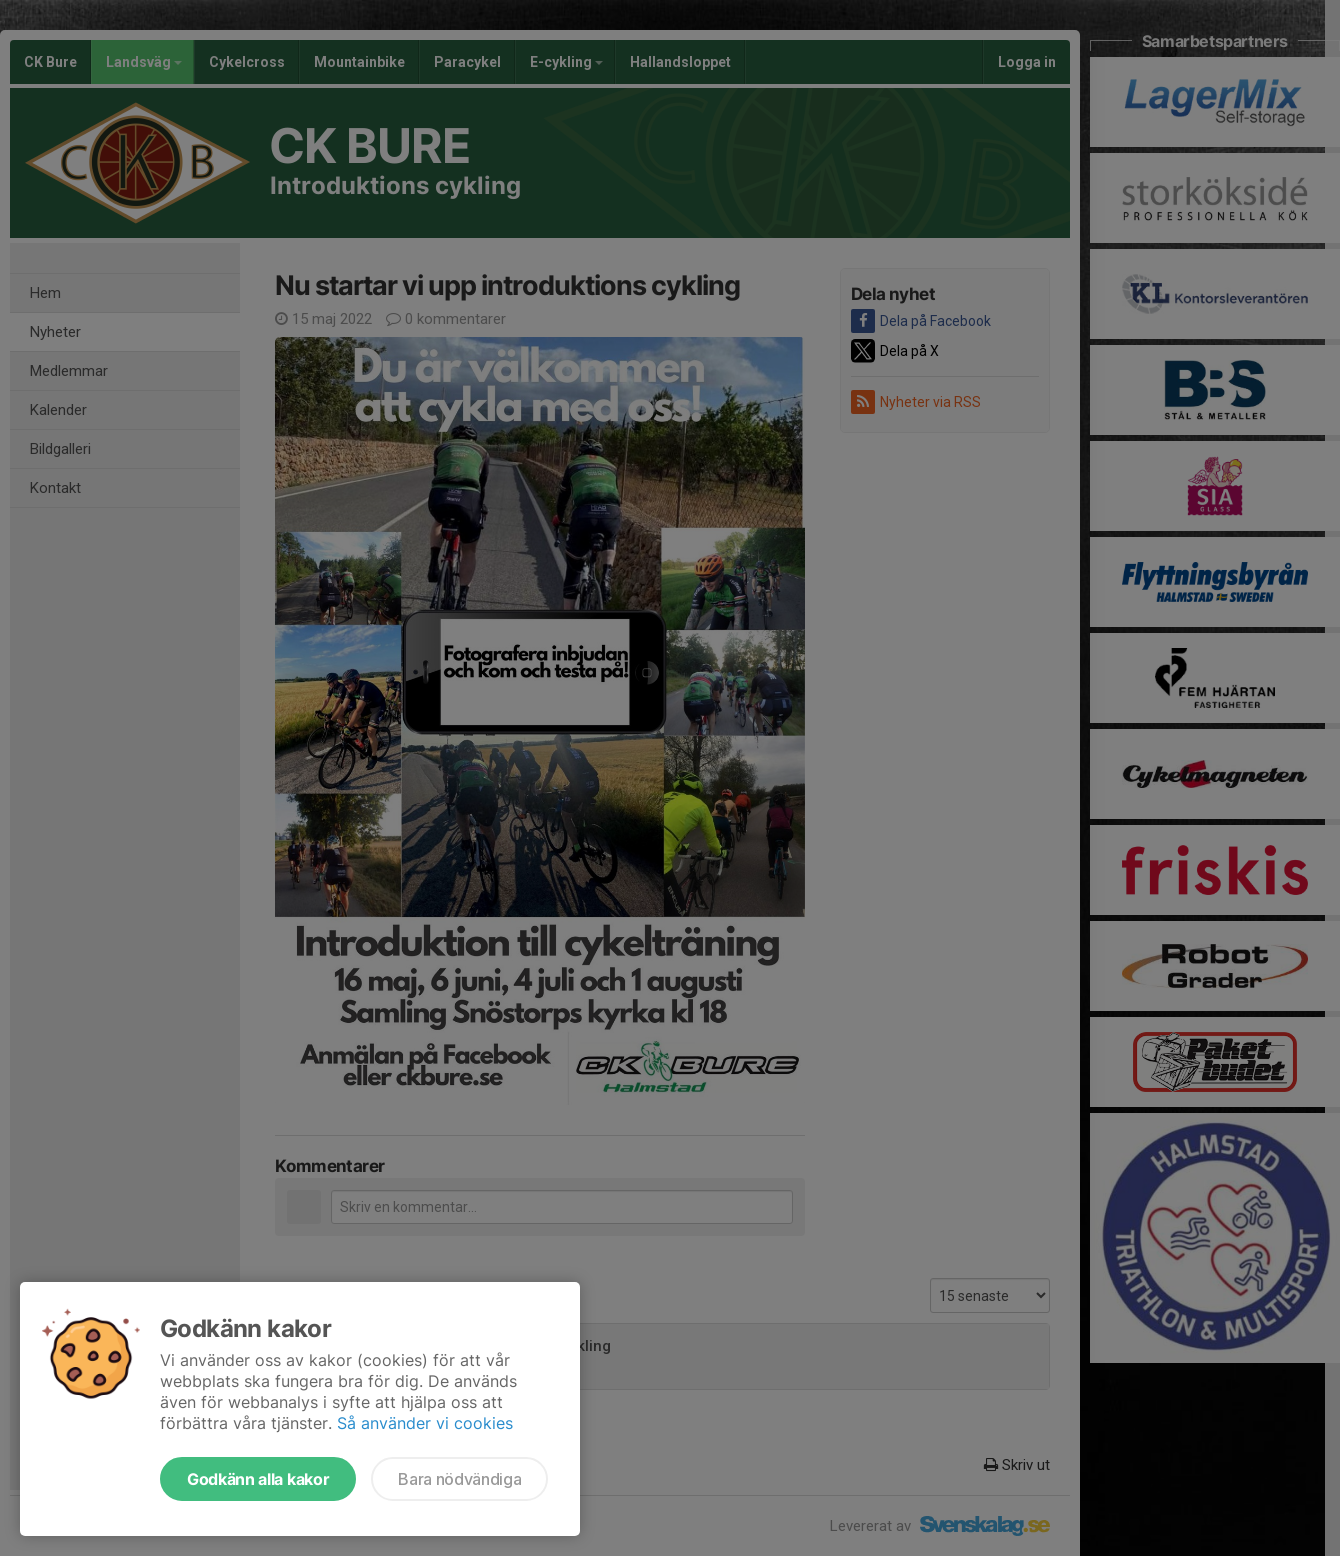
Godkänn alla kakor (258, 1479)
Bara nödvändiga (459, 1479)
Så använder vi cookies (425, 1423)
